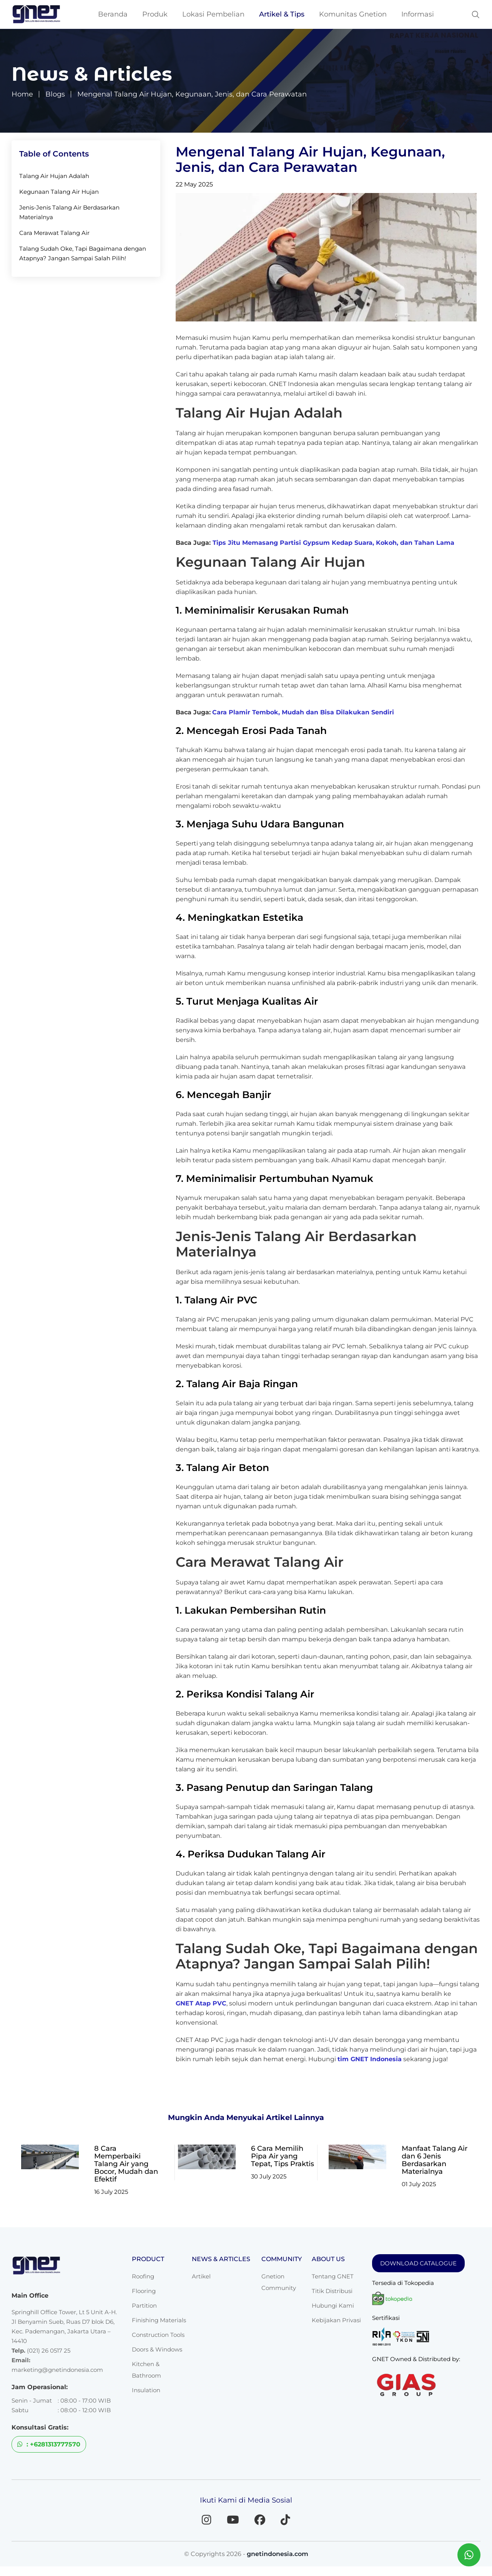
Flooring (144, 2291)
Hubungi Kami (333, 2305)
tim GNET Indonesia (369, 2059)
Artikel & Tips (281, 14)
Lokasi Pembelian (213, 14)
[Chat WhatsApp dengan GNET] (468, 2554)
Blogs (55, 94)
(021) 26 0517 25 (48, 2350)
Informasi (417, 14)
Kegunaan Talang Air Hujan (59, 191)
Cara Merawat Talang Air (54, 232)
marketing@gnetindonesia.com (57, 2369)
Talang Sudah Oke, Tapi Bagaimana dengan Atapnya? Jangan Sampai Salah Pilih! (82, 253)
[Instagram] (202, 2519)
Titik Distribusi (332, 2291)
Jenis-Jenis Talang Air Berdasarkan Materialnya (69, 212)
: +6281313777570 (48, 2444)
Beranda (113, 14)
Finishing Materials (159, 2320)
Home (22, 94)
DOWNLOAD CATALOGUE (418, 2263)
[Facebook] (262, 2519)
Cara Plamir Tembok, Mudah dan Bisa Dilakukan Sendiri (303, 712)
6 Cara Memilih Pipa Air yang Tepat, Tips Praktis (282, 2156)
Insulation (146, 2390)
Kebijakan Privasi (336, 2320)
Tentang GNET (333, 2276)
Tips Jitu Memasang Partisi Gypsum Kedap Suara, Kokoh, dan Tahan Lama (333, 542)
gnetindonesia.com (277, 2554)
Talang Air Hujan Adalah (54, 176)
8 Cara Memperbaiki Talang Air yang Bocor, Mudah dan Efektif (126, 2164)
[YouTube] (231, 2519)
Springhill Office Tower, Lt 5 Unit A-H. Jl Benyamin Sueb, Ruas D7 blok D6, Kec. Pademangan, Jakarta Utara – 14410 (64, 2326)
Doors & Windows (157, 2349)
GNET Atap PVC (201, 2003)
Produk (155, 14)
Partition (144, 2305)
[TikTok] (290, 2519)
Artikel (201, 2276)
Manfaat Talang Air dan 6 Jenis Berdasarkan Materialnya (434, 2160)
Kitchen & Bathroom (146, 2369)
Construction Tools (158, 2334)
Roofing (143, 2276)
